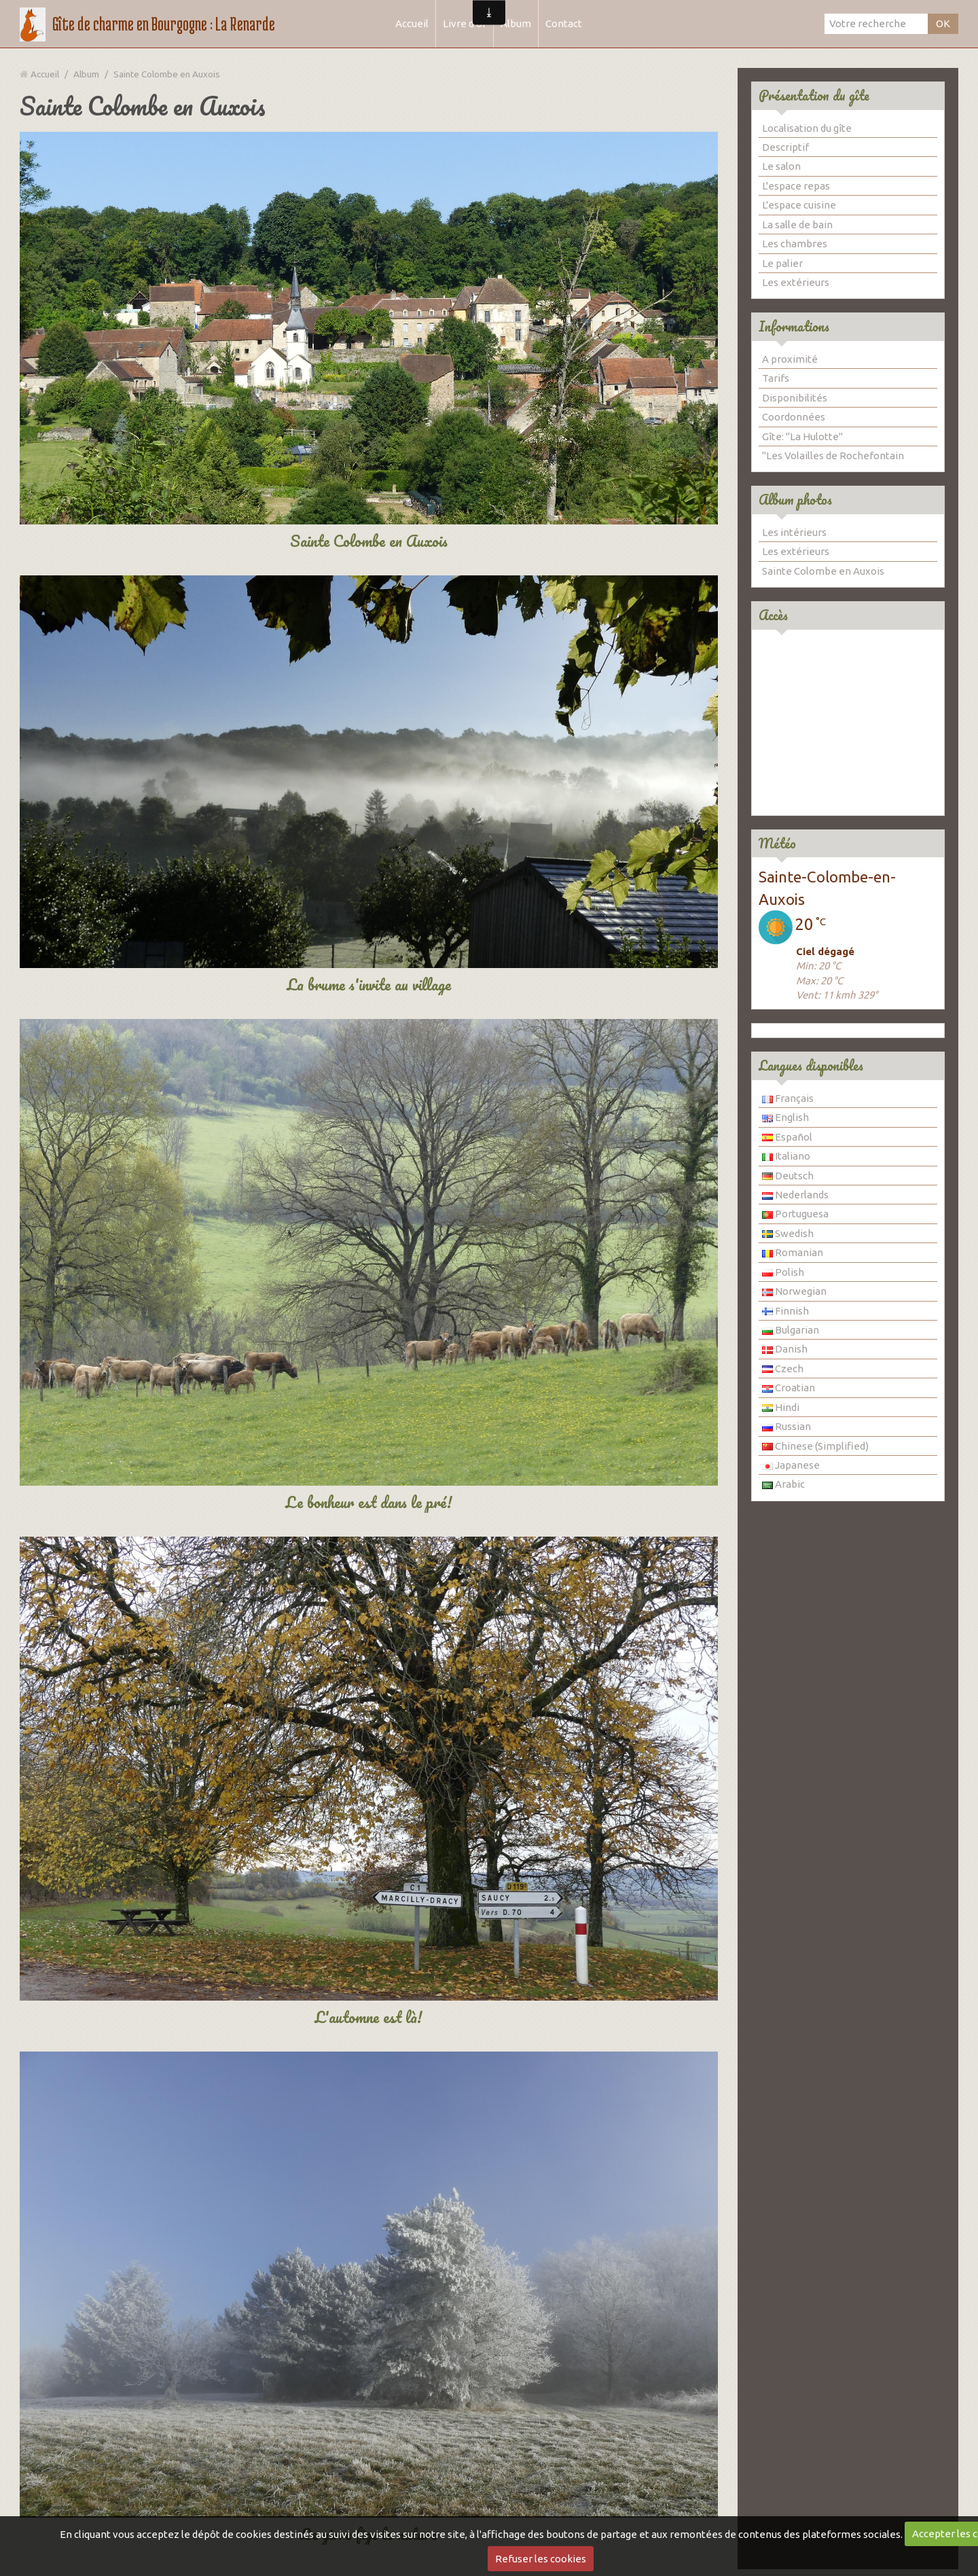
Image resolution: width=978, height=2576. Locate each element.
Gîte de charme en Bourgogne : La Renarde (163, 24)
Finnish (785, 1311)
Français (788, 1098)
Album (516, 23)
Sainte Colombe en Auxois (823, 571)
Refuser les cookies (540, 2558)
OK (943, 23)
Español (787, 1137)
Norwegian (794, 1291)
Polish (783, 1272)
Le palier (782, 263)
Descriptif (785, 147)
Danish (785, 1349)
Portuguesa (795, 1213)
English (785, 1117)
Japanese (791, 1465)
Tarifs (775, 378)
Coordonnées (793, 417)
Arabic (783, 1484)
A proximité (790, 359)
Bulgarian (790, 1330)
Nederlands (795, 1194)
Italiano (786, 1156)
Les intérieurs (794, 532)
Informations (794, 326)
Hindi (780, 1407)
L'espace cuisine (799, 205)
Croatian (788, 1387)
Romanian (792, 1252)
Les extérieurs (795, 282)
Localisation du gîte (807, 128)
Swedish (788, 1233)
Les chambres (794, 243)
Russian (786, 1426)
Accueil (412, 23)
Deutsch (788, 1175)
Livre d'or (464, 23)
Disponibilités (794, 398)
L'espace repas (796, 186)
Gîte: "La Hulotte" (802, 436)
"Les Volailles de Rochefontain (833, 455)
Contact (563, 23)
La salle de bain (797, 224)
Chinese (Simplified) (815, 1446)
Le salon (781, 166)
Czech (782, 1368)
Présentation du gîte (814, 95)
